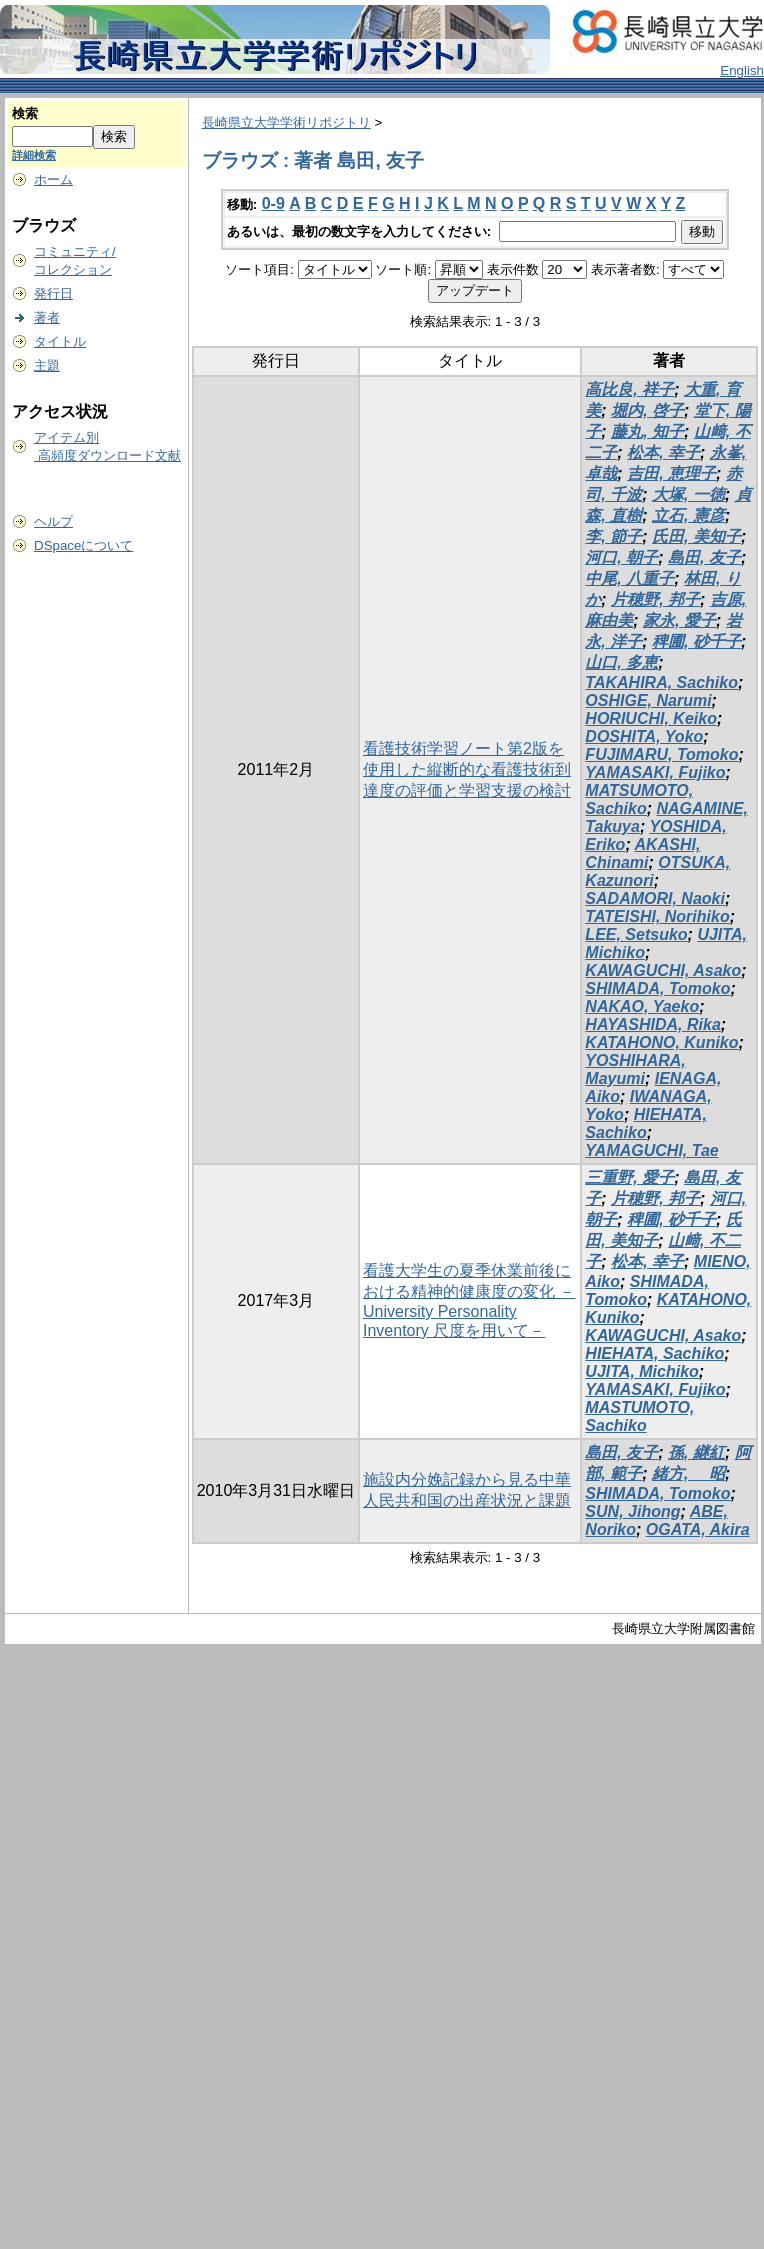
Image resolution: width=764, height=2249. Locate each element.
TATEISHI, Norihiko (657, 916)
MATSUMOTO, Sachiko (639, 799)
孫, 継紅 (696, 1452)
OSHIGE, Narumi (648, 700)
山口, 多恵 (621, 662)
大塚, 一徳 (688, 494)
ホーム (53, 179)
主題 (47, 365)
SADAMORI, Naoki (655, 898)
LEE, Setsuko (636, 934)
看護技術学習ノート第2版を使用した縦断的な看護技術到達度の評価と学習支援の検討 (467, 769)
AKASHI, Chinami (642, 853)
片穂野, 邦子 (655, 599)
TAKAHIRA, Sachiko (661, 682)
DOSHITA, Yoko (644, 736)
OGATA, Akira (698, 1529)
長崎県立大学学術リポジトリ (286, 122)
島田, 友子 (704, 557)
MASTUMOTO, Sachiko (639, 1416)
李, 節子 (613, 536)
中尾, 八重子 (629, 578)
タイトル (60, 341)
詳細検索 (34, 155)
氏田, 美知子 (696, 536)
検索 (25, 113)
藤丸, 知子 (647, 431)
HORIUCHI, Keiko (651, 718)
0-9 (273, 203)
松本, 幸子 (663, 452)
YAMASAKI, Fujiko (655, 772)
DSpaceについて (83, 545)
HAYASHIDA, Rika (652, 1024)
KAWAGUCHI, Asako (663, 970)
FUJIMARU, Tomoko (661, 754)
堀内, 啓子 (647, 410)
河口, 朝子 (621, 557)
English (742, 70)
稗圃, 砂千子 (696, 641)
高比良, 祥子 (629, 389)
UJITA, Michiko (642, 1371)
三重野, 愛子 (629, 1177)
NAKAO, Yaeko (642, 1006)
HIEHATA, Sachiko (646, 1123)
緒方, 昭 (688, 1473)
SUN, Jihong (632, 1511)
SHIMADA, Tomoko (657, 988)
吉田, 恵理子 (671, 473)
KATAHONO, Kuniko (661, 1042)
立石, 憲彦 (688, 515)
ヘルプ (53, 521)
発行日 (53, 293)
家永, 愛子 (679, 620)
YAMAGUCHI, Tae (651, 1150)
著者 (47, 317)
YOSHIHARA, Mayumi (635, 1069)
